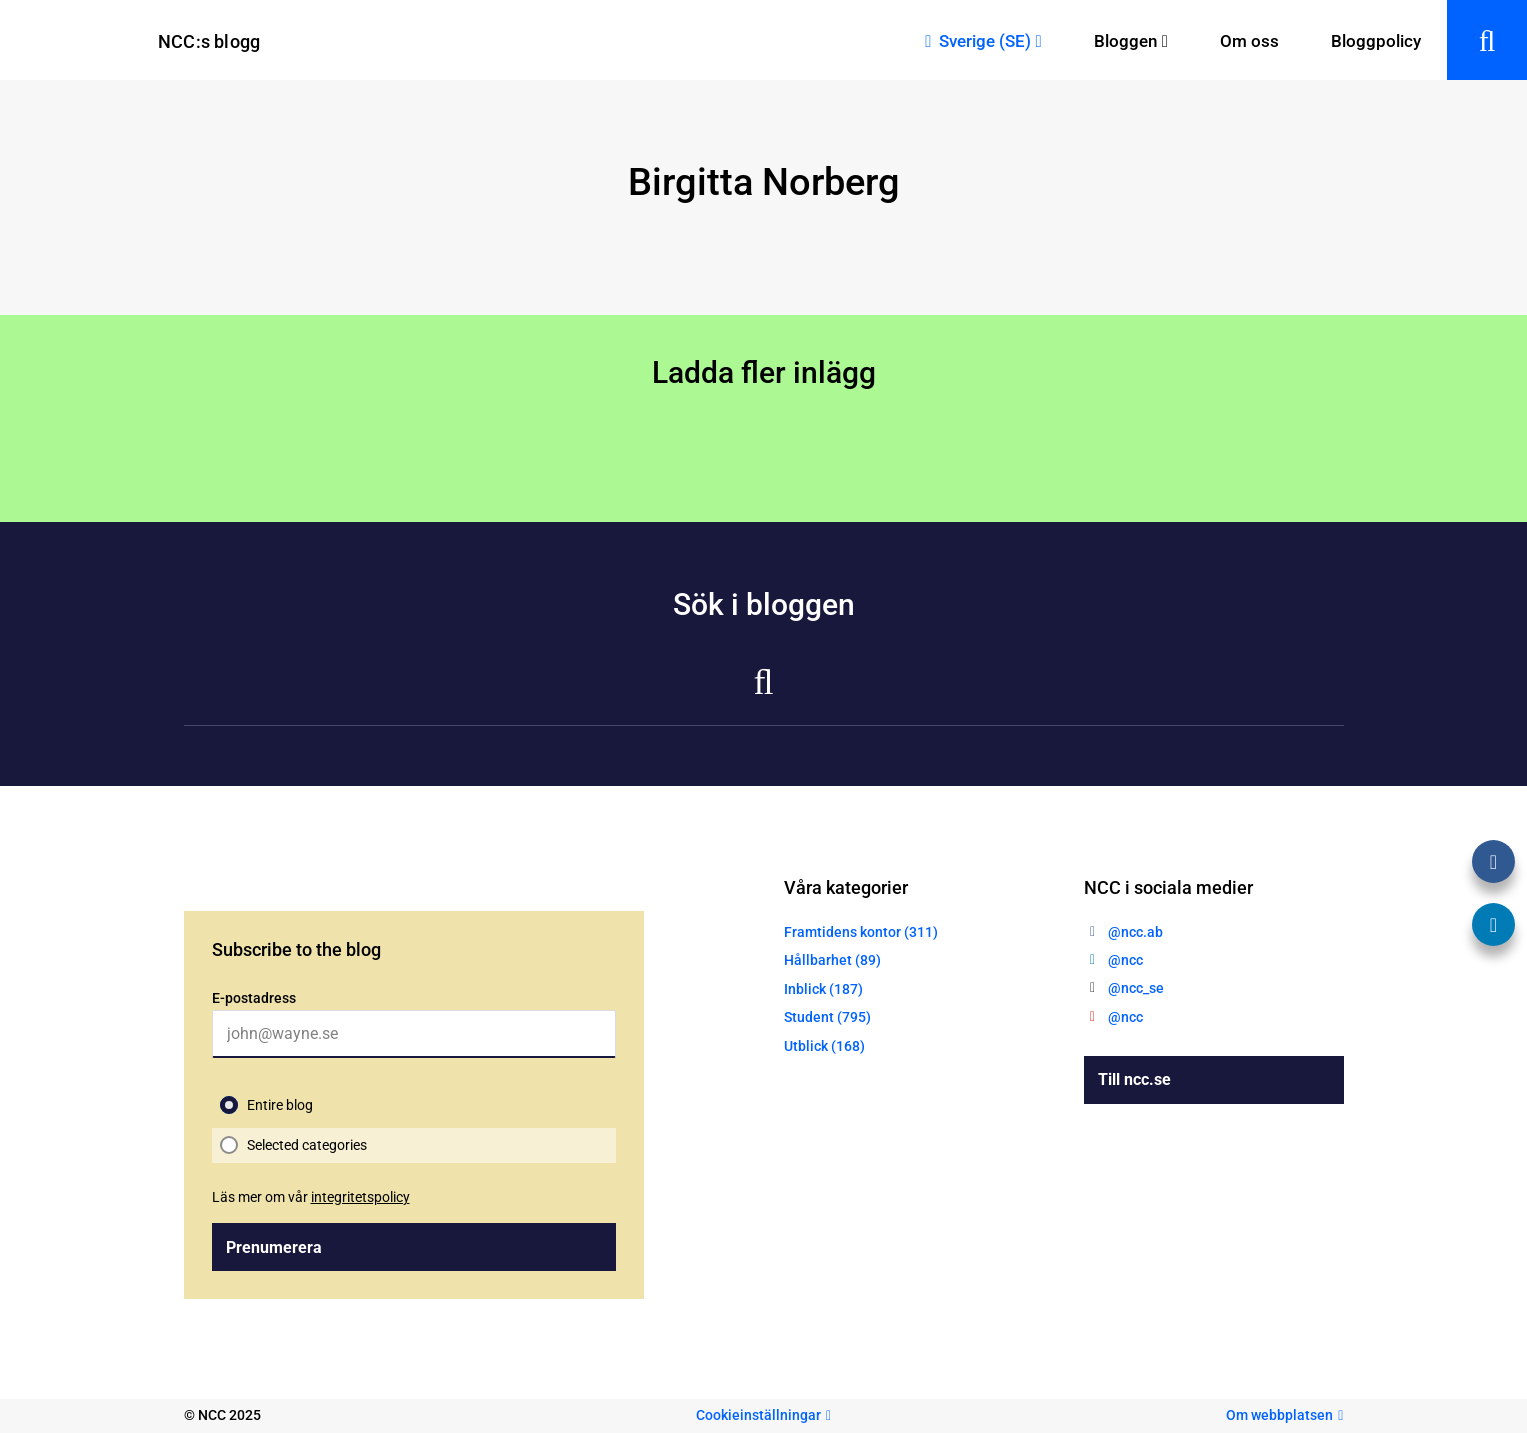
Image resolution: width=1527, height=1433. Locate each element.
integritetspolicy (360, 1197)
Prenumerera (274, 1247)
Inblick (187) (823, 989)
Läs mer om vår (311, 1197)
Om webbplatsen (1279, 1415)
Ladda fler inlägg (764, 372)
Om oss (1249, 41)
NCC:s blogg (209, 41)
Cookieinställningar (758, 1415)
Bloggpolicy (1376, 41)
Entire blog (280, 1105)
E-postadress (254, 998)
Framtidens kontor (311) (861, 932)
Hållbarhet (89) (832, 960)
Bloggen (1125, 41)
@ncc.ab (1135, 932)
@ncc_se (1136, 988)
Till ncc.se (1134, 1079)
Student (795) (827, 1017)
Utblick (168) (824, 1046)
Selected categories (307, 1145)
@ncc (1125, 960)
